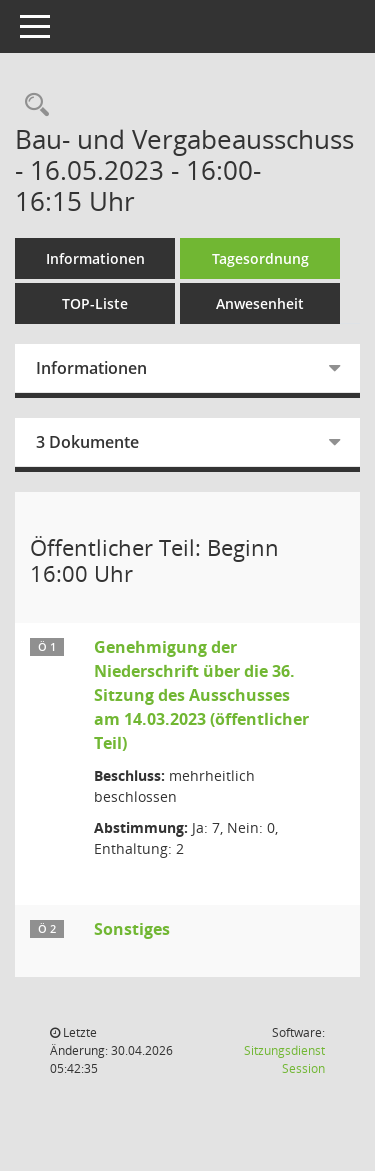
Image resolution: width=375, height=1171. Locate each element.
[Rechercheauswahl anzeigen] (32, 105)
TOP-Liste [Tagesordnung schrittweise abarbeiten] (95, 303)
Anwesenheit (260, 303)
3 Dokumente (87, 442)
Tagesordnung (260, 258)
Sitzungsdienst (284, 1059)
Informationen (95, 258)
